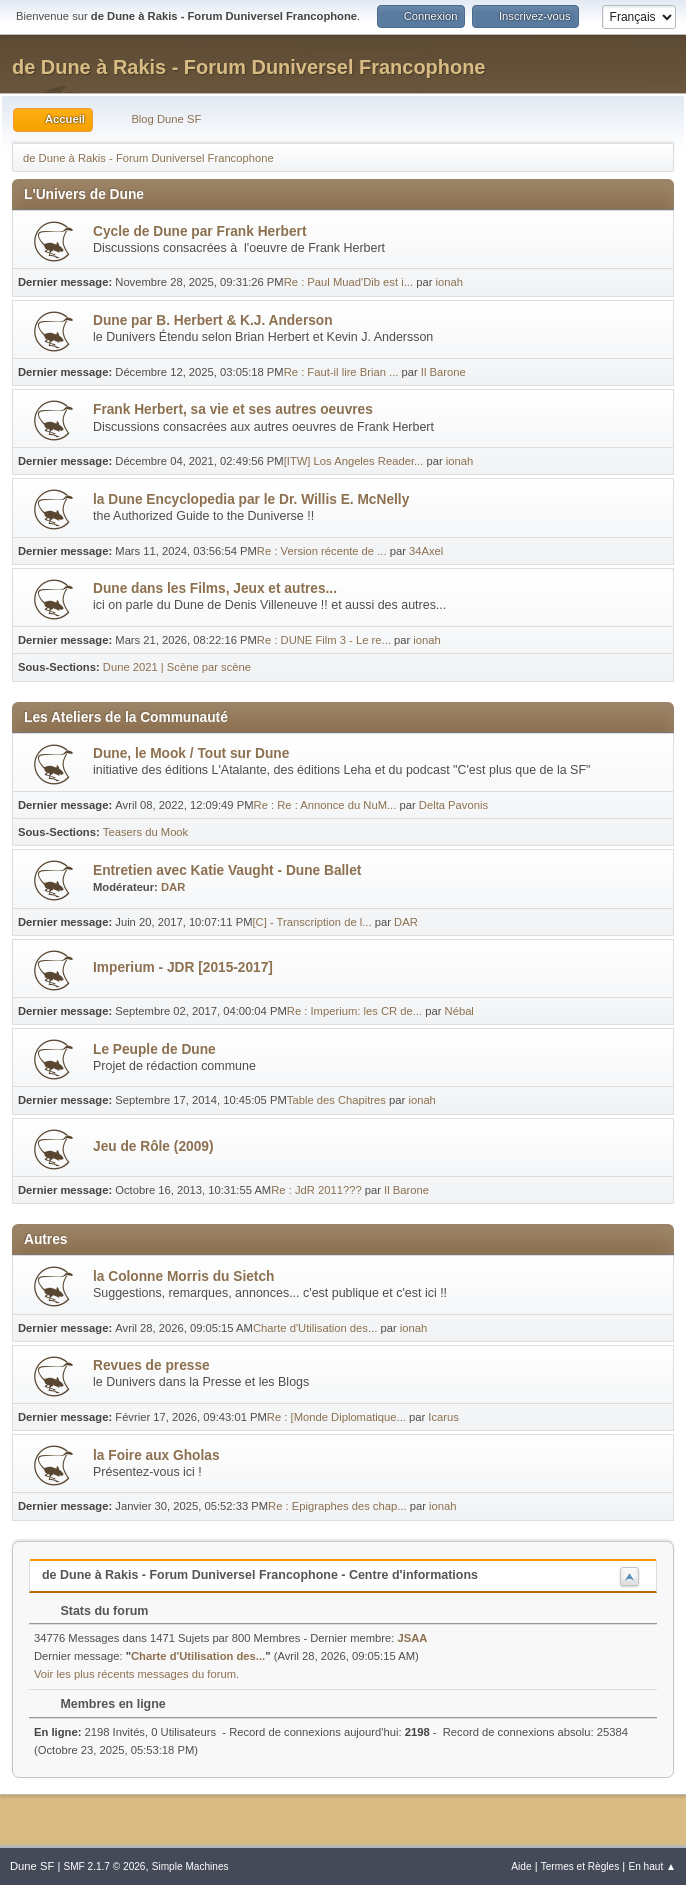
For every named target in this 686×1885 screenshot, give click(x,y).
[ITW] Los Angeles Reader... (354, 461)
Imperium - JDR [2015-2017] (183, 967)
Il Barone (443, 372)
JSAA (413, 1638)
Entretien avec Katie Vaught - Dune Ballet (227, 870)
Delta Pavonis (453, 805)
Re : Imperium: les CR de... (354, 1011)
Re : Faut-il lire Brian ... (341, 372)
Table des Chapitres (336, 1100)
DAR (173, 887)
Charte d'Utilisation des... (315, 1328)
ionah (448, 282)
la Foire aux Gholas (156, 1455)
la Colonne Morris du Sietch (183, 1276)
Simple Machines (190, 1866)
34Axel (426, 551)
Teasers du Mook (145, 832)
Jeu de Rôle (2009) (153, 1146)
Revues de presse (151, 1365)
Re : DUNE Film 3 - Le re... (324, 640)
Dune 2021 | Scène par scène (177, 667)
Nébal (459, 1011)
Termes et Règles (580, 1866)
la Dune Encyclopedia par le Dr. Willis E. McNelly (251, 499)
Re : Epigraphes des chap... (337, 1506)
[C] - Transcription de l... (312, 922)
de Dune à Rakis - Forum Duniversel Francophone (248, 67)
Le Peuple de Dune (154, 1049)
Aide (521, 1866)
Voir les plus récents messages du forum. (136, 1674)
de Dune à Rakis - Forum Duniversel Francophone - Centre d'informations (260, 1575)
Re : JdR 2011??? (316, 1190)
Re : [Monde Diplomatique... (336, 1417)
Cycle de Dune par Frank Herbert (199, 231)
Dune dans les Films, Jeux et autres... (215, 588)
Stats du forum (94, 1611)
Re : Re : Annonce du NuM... (325, 805)
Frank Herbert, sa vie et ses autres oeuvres (233, 409)
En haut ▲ (652, 1866)
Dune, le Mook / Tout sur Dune (191, 753)
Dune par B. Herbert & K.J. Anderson (213, 320)
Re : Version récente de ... (322, 551)
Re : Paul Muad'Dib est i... (348, 282)
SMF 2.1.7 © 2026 (104, 1866)
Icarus (443, 1417)
